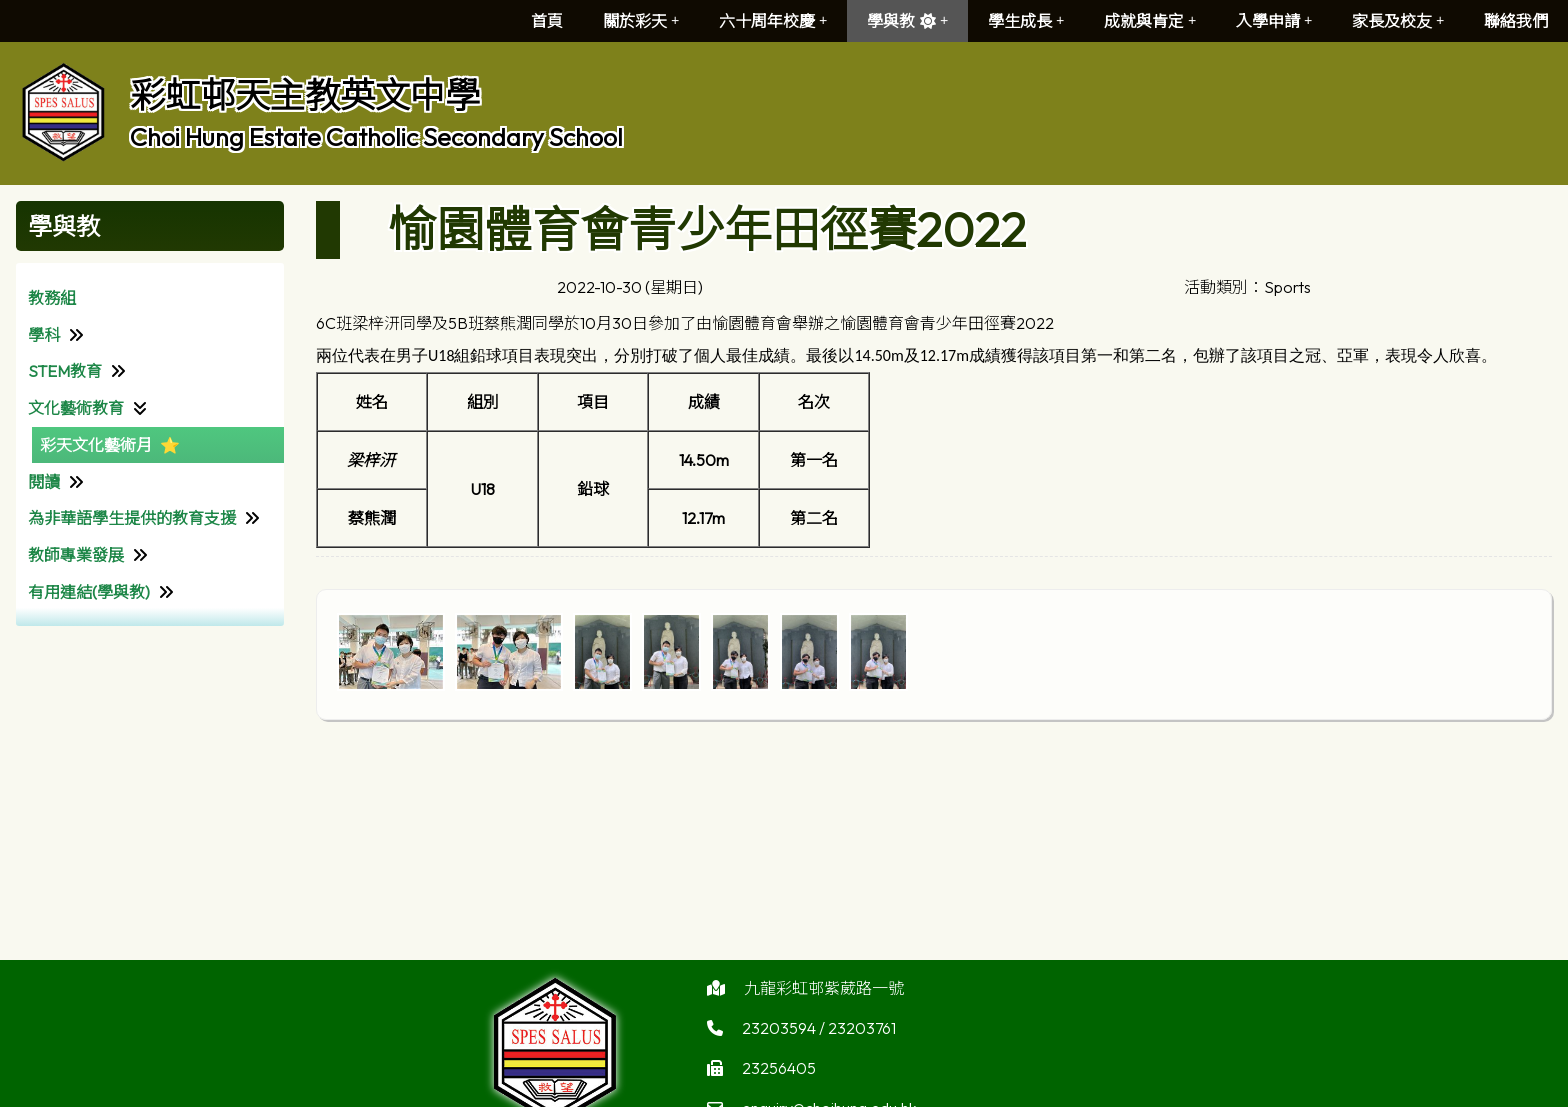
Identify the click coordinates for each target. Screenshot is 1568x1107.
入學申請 (1274, 21)
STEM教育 (65, 371)
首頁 (547, 21)
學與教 (907, 21)
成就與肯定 (1150, 21)
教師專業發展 (76, 555)
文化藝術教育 (76, 408)
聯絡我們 (1516, 21)
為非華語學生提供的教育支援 (132, 518)
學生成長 (1026, 21)
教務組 (52, 298)
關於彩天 (641, 21)
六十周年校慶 (773, 21)
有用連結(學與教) (89, 592)
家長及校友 (1398, 21)
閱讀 (44, 482)
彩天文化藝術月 (96, 445)
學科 (44, 335)
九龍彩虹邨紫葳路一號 (824, 997)
